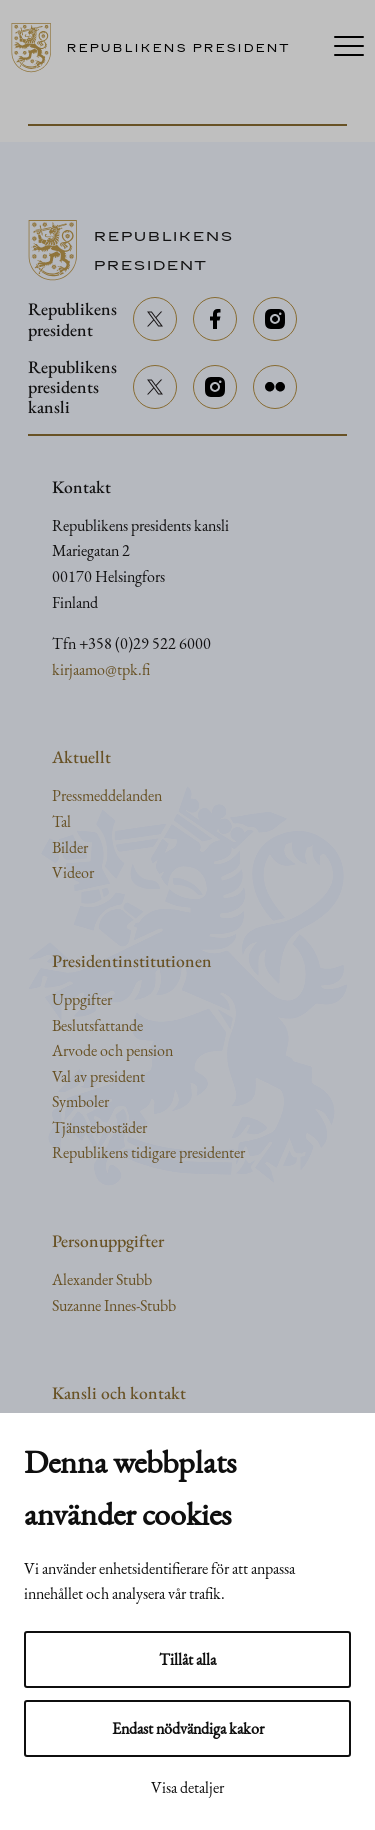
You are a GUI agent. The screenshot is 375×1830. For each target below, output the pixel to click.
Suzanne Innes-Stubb (114, 1305)
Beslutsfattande (97, 1025)
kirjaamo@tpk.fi (101, 669)
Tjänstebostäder (99, 1127)
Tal (61, 821)
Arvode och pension (112, 1050)
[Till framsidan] (158, 48)
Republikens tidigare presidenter (148, 1152)
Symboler (80, 1101)
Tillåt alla (187, 1659)
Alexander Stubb (102, 1279)
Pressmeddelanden (107, 795)
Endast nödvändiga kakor (188, 1728)
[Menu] (349, 48)
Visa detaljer (187, 1787)
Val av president (98, 1076)
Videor (73, 872)
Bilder (70, 847)
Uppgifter (82, 999)
